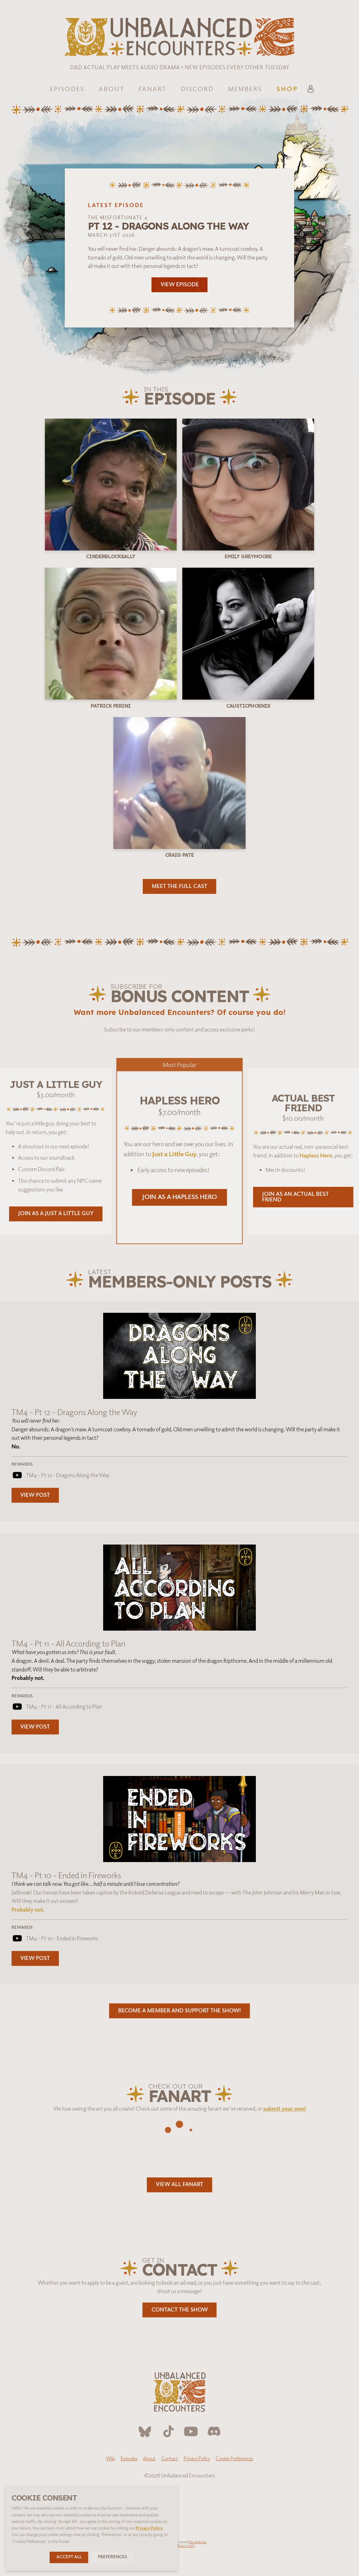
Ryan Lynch (186, 2545)
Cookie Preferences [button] (234, 2458)
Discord (197, 89)
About (111, 89)
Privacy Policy (197, 2458)
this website (197, 2541)
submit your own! (284, 2108)
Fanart (152, 89)
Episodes (67, 89)
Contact (169, 2458)
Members (245, 89)
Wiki (110, 2458)
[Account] (311, 90)
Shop (287, 89)
